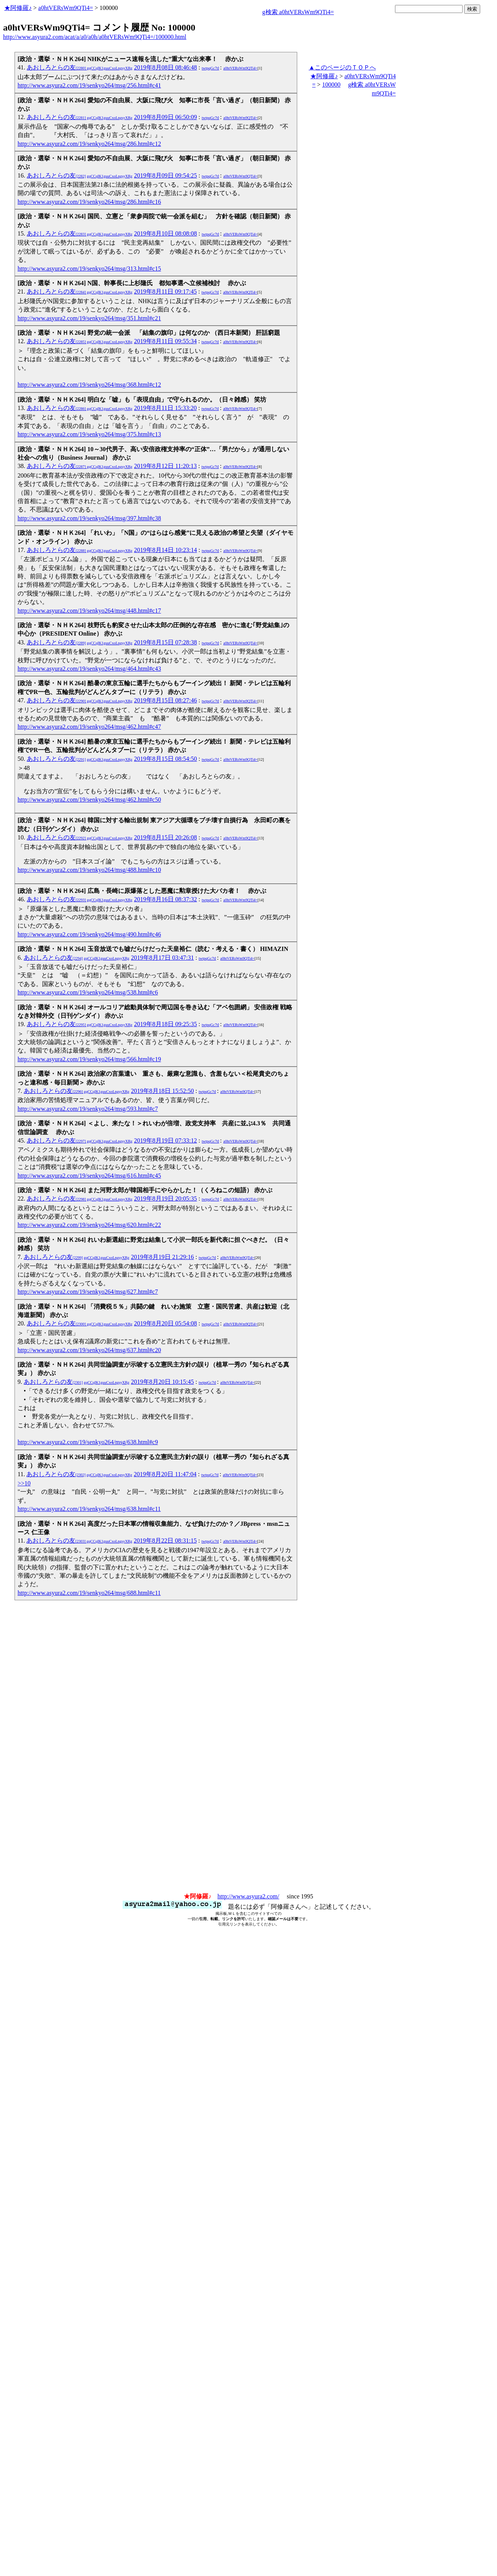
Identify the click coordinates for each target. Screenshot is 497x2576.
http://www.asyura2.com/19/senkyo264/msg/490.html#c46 (89, 934)
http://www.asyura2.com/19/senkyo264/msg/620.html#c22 (89, 1225)
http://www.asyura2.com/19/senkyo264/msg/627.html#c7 (88, 1291)
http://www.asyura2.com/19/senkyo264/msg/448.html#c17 (89, 610)
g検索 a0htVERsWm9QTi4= (298, 12)
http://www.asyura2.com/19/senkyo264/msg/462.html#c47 (89, 726)
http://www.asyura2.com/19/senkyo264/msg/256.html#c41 (89, 85)
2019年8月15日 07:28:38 (165, 642)
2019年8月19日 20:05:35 (165, 1198)
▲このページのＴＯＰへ (342, 67)
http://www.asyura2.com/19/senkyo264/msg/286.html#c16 (89, 202)
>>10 (24, 1483)
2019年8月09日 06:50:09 (165, 117)
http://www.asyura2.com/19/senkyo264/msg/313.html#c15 (89, 268)
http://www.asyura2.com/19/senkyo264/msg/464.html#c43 (89, 668)
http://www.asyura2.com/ (248, 1896)
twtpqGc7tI (210, 68)
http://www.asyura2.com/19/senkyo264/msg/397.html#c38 (89, 518)
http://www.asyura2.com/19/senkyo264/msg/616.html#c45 (89, 1175)
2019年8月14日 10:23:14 (165, 550)
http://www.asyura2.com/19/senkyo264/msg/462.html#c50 (89, 799)
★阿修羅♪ (18, 8)
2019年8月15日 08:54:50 (165, 758)
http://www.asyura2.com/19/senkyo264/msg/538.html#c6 (88, 992)
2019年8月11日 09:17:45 (165, 291)
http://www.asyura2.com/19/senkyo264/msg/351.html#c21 (89, 318)
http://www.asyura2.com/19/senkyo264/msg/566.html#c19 (89, 1059)
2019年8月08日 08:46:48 (165, 67)
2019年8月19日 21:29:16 (162, 1257)
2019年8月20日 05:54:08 (165, 1323)
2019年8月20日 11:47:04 (165, 1474)
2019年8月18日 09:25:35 (165, 1024)
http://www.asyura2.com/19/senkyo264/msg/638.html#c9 (88, 1442)
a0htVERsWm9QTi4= (65, 8)
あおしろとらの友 (80, 67)
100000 (331, 84)
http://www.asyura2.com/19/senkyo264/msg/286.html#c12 (89, 143)
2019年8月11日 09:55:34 (165, 341)
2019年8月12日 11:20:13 (165, 466)
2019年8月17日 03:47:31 (162, 957)
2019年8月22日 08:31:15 (165, 1540)
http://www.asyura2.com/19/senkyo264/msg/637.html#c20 (89, 1350)
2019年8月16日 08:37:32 (165, 899)
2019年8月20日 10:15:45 (162, 1381)
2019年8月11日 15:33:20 (165, 408)
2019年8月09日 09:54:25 (165, 175)
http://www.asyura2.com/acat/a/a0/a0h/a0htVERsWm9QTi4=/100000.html (94, 37)
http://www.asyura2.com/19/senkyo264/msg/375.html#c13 (89, 434)
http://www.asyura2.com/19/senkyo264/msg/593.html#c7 (88, 1109)
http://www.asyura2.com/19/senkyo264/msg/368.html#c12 (89, 384)
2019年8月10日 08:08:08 (165, 233)
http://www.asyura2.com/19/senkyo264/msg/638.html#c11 (89, 1509)
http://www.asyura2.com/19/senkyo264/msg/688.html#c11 (89, 1593)
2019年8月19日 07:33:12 (165, 1140)
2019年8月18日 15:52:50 (162, 1091)
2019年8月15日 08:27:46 (165, 700)
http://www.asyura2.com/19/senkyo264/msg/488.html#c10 (89, 870)
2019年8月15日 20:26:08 (165, 837)
